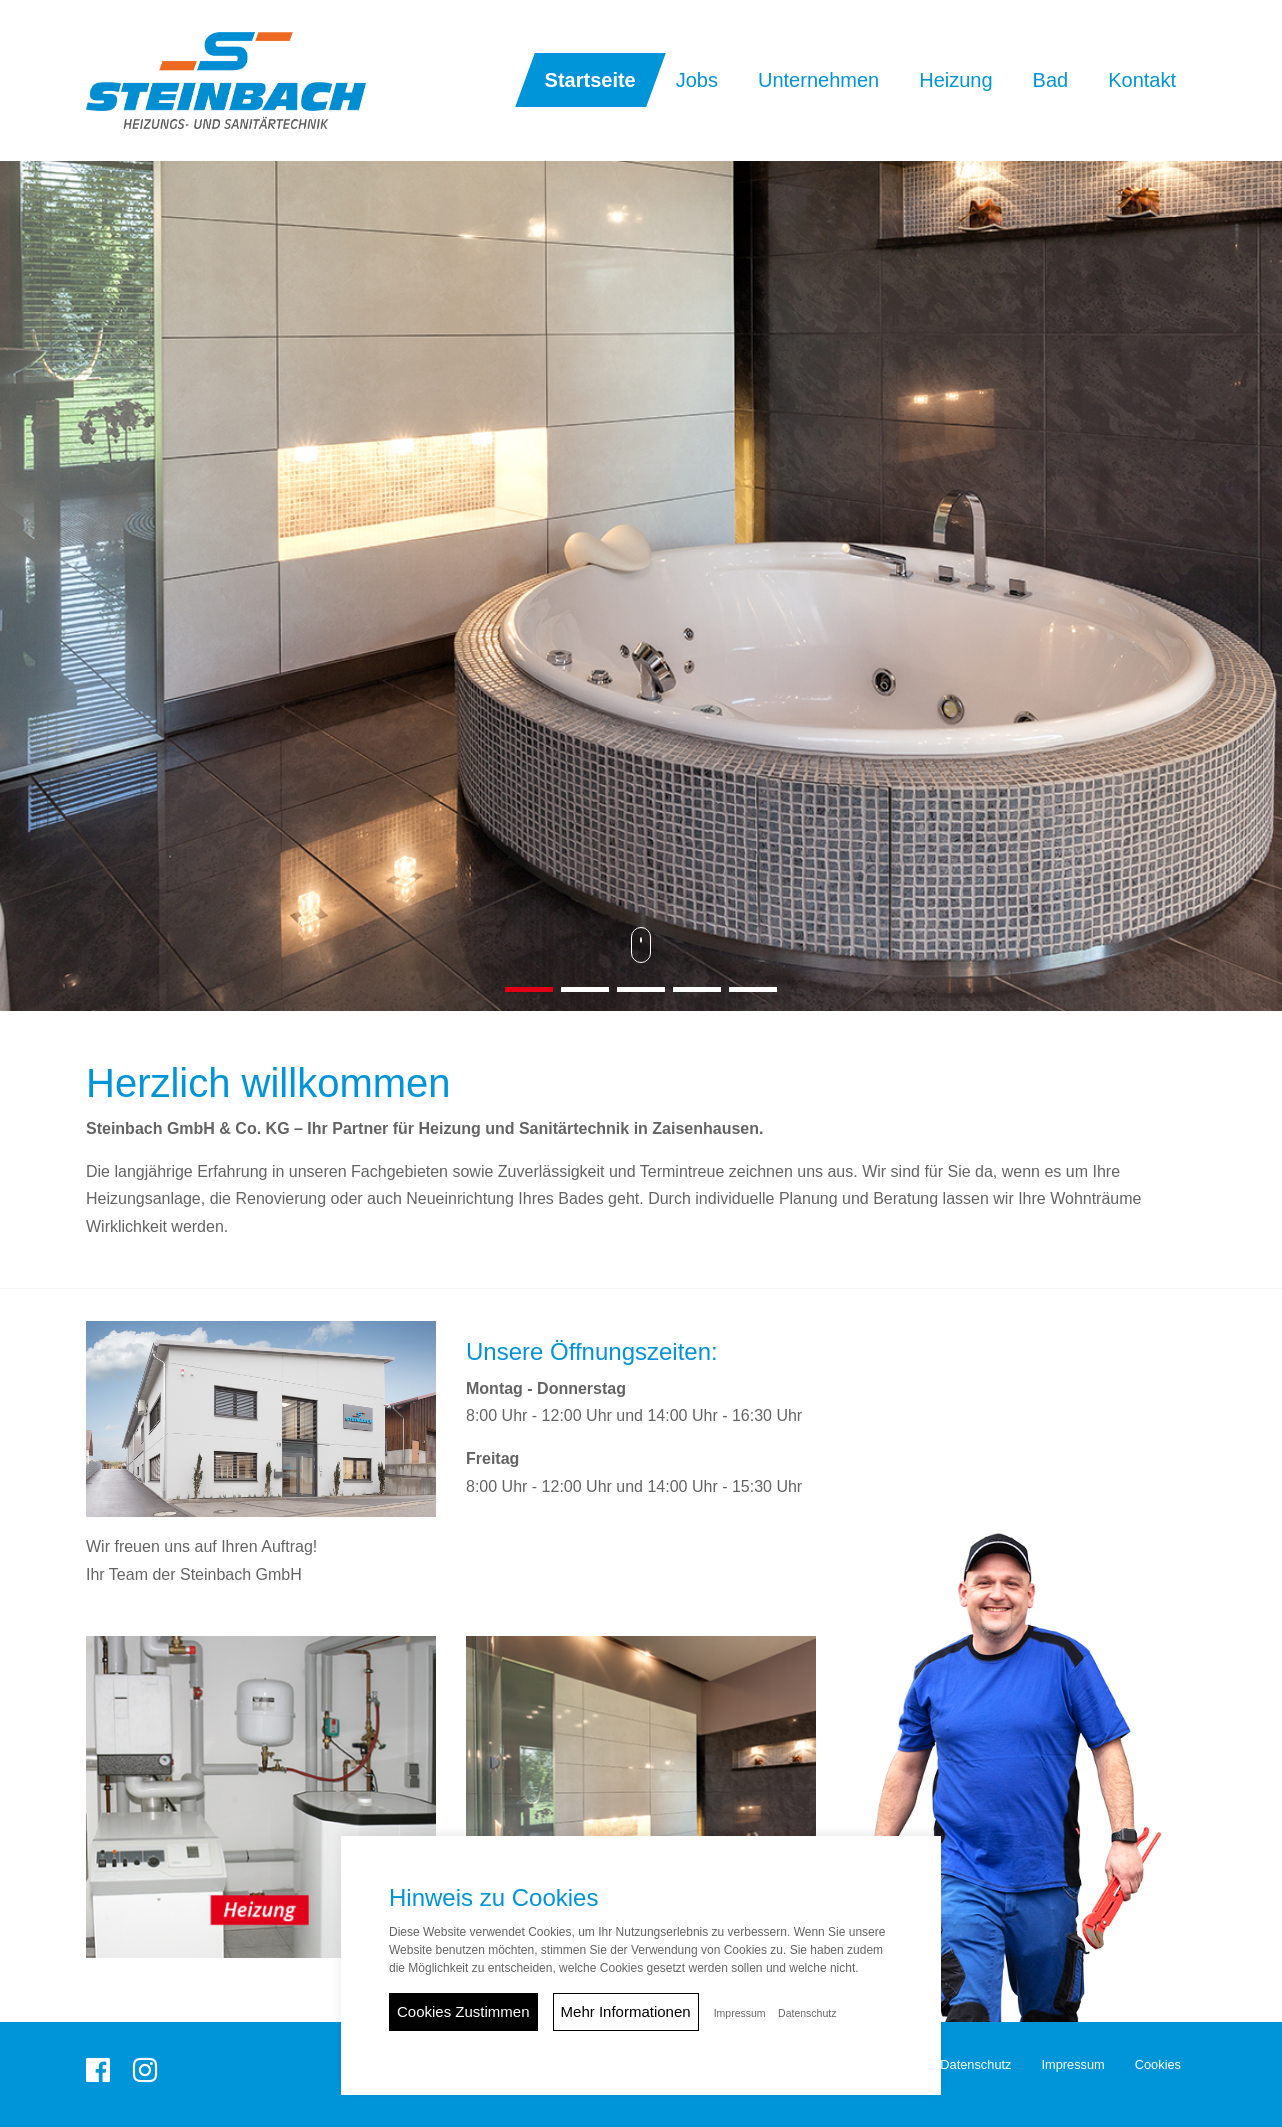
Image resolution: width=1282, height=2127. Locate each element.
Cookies (1158, 2064)
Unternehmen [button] (818, 80)
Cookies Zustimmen (463, 2011)
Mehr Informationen (626, 2011)
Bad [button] (1051, 80)
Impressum (1072, 2064)
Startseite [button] (590, 80)
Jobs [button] (697, 80)
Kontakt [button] (1142, 80)
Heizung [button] (955, 80)
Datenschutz (975, 2064)
